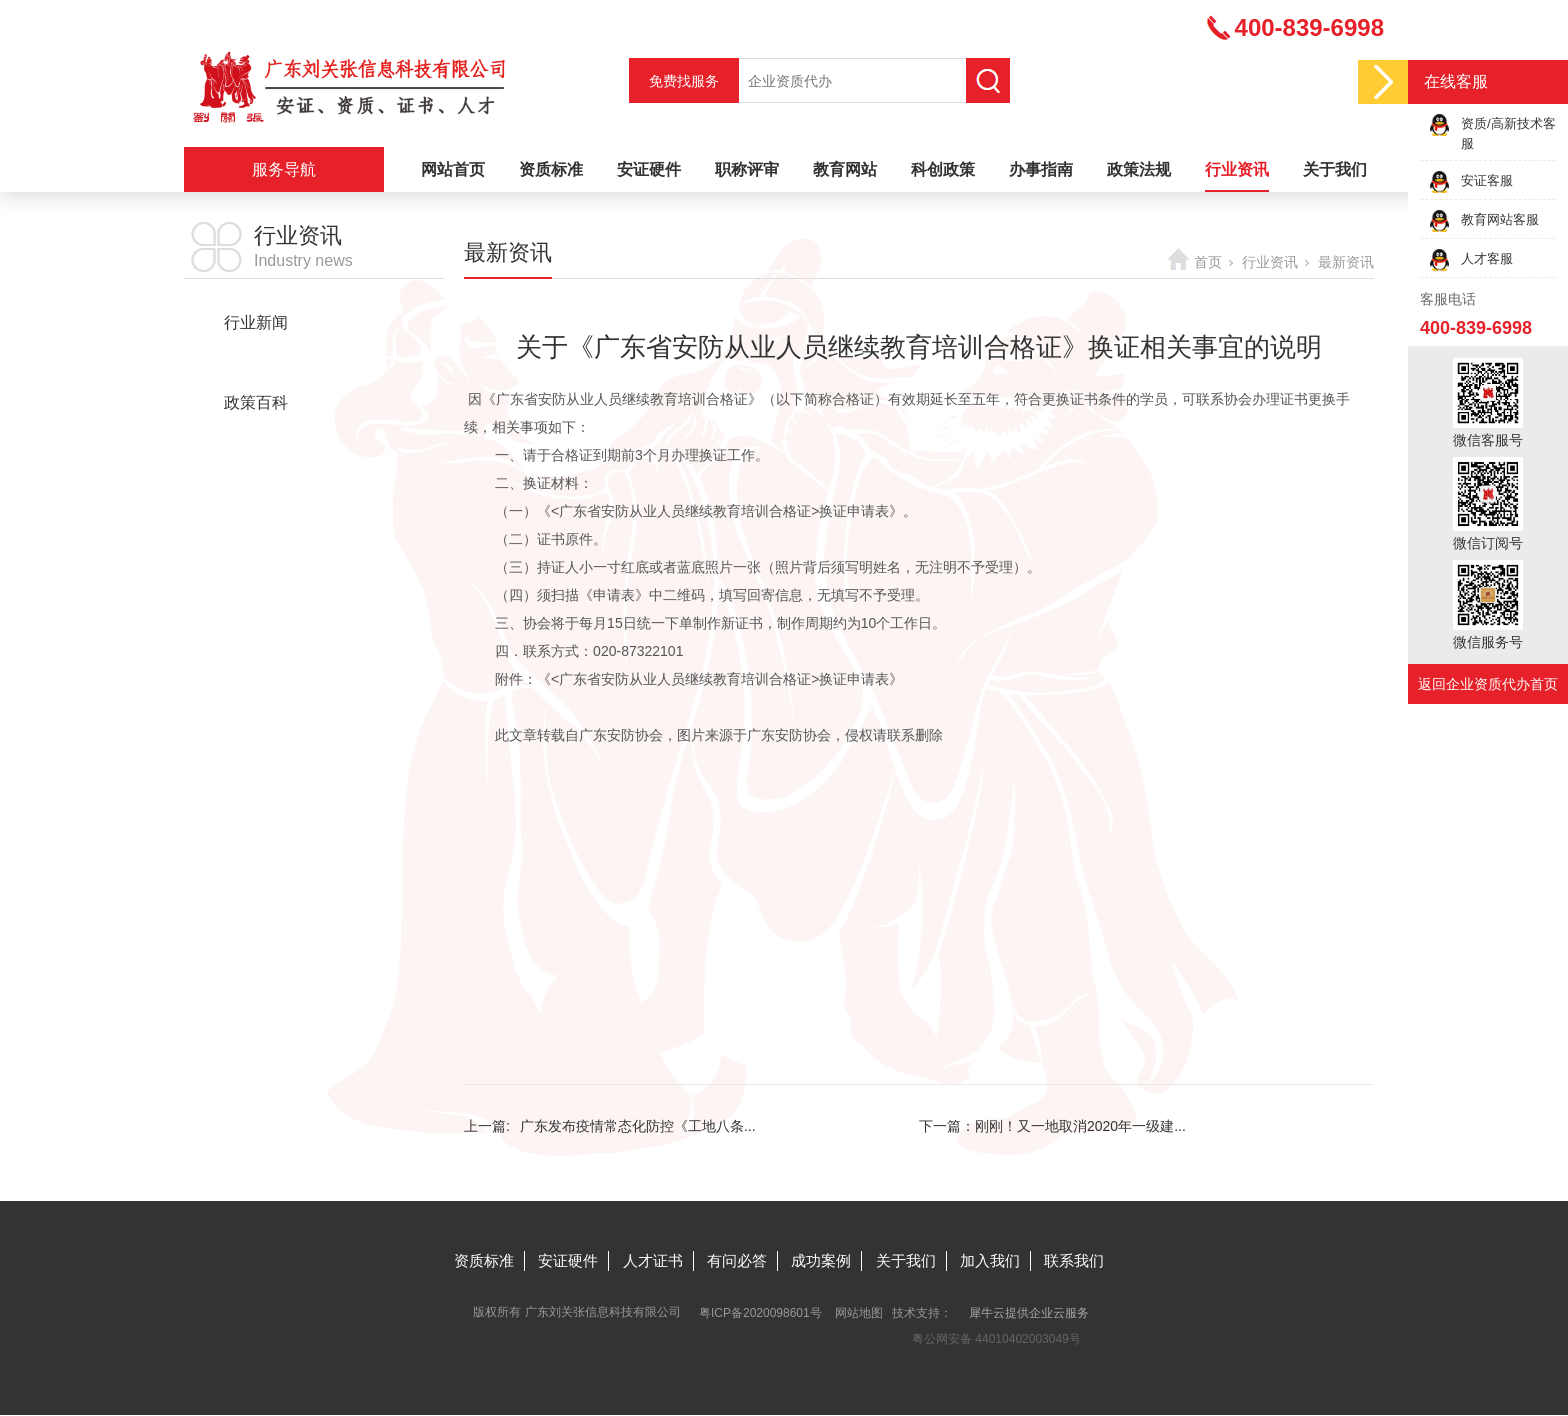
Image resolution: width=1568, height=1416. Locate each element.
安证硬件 (649, 169)
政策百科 (256, 402)
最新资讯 (256, 362)
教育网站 (845, 169)
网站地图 (859, 1313)
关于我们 (1335, 169)
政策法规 (1139, 169)
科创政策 (943, 169)
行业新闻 (256, 322)
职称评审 (747, 169)
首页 (1208, 262)
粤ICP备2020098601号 (760, 1313)
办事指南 (1041, 169)
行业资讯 (1237, 169)
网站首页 (453, 169)
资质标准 (551, 169)
